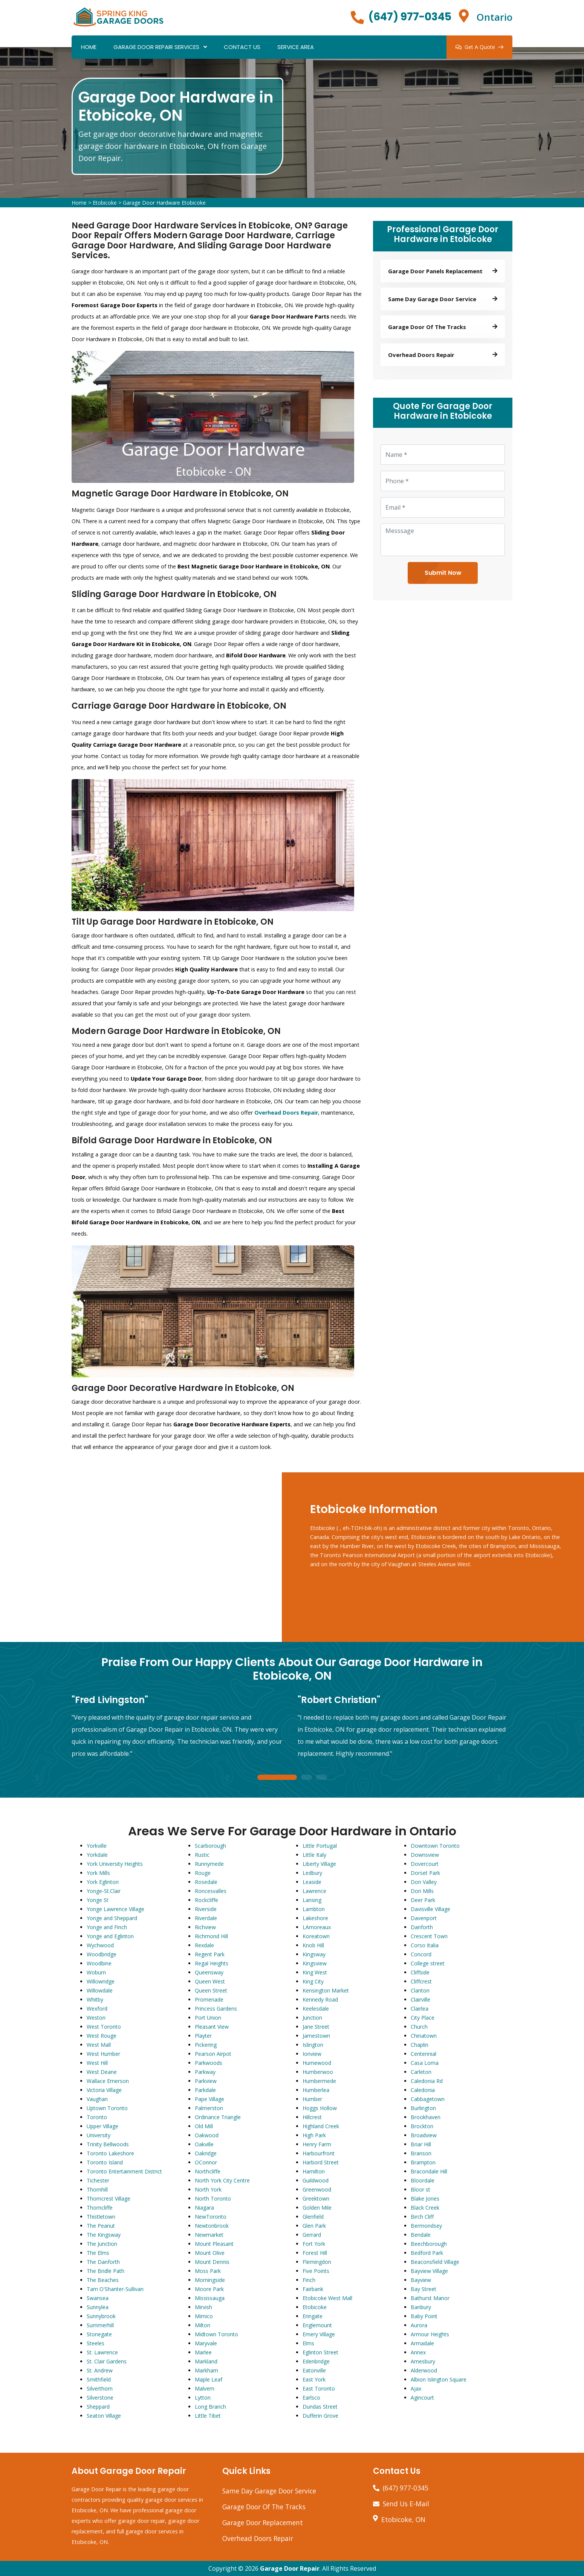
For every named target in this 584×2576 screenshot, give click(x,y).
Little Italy (314, 1854)
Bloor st (420, 2189)
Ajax (416, 2388)
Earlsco (311, 2397)
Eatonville (314, 2370)
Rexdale (204, 1945)
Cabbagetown (428, 2099)
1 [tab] (276, 1778)
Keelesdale (316, 2008)
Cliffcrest (421, 1981)
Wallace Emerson (108, 2080)
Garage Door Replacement (262, 2522)
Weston (96, 2017)
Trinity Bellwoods (108, 2144)
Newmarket (209, 2234)
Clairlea (419, 2008)
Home (88, 47)
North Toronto (213, 2198)
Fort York (314, 2243)
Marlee (203, 2352)
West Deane (102, 2071)
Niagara (204, 2207)
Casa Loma (425, 2062)
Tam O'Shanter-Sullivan (115, 2289)
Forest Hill (315, 2252)
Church (419, 2026)
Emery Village (319, 2334)
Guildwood (316, 2180)
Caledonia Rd (427, 2080)
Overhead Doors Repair (257, 2538)
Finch (309, 2279)
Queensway (209, 1972)
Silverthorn (100, 2388)
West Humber (103, 2053)
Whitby (95, 1999)
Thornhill (97, 2189)
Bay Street (423, 2289)
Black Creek (425, 2207)
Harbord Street (321, 2162)
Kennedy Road (320, 1999)
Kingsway (314, 1954)
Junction (312, 2017)
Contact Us (242, 47)
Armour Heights (430, 2334)
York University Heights (115, 1863)
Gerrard (312, 2234)
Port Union (208, 2017)
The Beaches (103, 2279)
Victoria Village (104, 2090)
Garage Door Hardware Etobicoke (164, 202)
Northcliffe (207, 2171)
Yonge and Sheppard (112, 1918)
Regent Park (210, 1954)
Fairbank (313, 2289)
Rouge (203, 1872)
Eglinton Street (320, 2352)
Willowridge (101, 1981)
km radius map (142, 1557)
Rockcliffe (206, 1900)
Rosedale (206, 1881)
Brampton (423, 2162)
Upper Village (102, 2126)
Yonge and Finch (107, 1927)
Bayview (421, 2279)
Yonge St (98, 1900)
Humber (312, 2099)
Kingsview (315, 1963)
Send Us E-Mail (406, 2503)
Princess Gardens (216, 2008)
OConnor (206, 2162)
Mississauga (210, 2298)
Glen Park (314, 2225)
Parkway (205, 2071)
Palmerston (209, 2108)
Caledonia (423, 2090)
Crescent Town (429, 1936)
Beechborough (429, 2243)
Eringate (313, 2316)
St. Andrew (100, 2370)
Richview (205, 1927)
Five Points (316, 2270)
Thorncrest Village (108, 2198)
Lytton (203, 2397)
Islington (313, 2044)
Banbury (421, 2307)
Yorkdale (97, 1854)
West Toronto (104, 2026)
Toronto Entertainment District (124, 2171)
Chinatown (424, 2035)
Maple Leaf (208, 2379)
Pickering (206, 2044)
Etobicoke (105, 202)
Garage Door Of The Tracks (264, 2506)
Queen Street (211, 1990)
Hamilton (314, 2171)
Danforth (422, 1927)
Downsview (425, 1854)
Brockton (422, 2126)
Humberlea (316, 2090)
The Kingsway (104, 2234)
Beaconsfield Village (435, 2261)
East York (314, 2379)
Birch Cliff (422, 2216)
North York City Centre (222, 2180)
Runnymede (209, 1863)
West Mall (99, 2044)
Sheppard (98, 2406)
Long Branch (210, 2406)
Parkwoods (208, 2062)
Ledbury (312, 1872)
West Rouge (101, 2035)
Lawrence (314, 1890)
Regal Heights (211, 1963)
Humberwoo (318, 2071)
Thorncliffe (100, 2207)
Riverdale (206, 1918)
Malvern (204, 2388)
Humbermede (319, 2080)
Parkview (206, 2080)
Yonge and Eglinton (110, 1936)
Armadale (422, 2343)
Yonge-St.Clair (104, 1890)
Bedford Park (427, 2252)
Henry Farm (317, 2144)
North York (208, 2189)
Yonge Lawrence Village (115, 1909)
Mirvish (203, 2307)
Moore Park (209, 2289)
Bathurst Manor (430, 2298)
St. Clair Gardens (107, 2361)
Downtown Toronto (435, 1845)
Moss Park (208, 2270)
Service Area (295, 47)
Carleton (421, 2071)
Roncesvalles (210, 1890)
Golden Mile (317, 2207)
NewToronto (210, 2216)
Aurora (419, 2325)
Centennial (423, 2053)
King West (315, 1972)
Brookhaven (425, 2117)
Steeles (95, 2343)
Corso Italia (425, 1945)
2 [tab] (306, 1778)
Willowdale (100, 1990)
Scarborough (210, 1845)
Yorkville (97, 1845)
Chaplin (419, 2044)
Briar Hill (421, 2144)
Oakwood (207, 2135)
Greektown (316, 2198)
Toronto (97, 2117)
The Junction (102, 2243)
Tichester (98, 2180)
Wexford (97, 2008)
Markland (206, 2361)
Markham (206, 2370)
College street (428, 1963)
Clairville (420, 1999)
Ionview (312, 2053)
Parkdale (205, 2090)
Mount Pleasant (214, 2243)
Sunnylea (98, 2307)
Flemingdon (317, 2261)
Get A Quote (479, 47)
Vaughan (97, 2099)
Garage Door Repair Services (156, 47)
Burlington (423, 2108)
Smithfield (99, 2379)
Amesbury (423, 2361)
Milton (202, 2325)
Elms (308, 2343)
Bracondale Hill (429, 2171)
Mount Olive (210, 2252)
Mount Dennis (212, 2261)
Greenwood (317, 2189)
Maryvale (206, 2343)
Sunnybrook (101, 2316)
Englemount (317, 2325)
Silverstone (100, 2397)
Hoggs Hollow (320, 2108)
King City (313, 1981)
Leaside (312, 1881)
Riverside (206, 1909)
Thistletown (101, 2216)
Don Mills (422, 1890)
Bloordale (422, 2180)
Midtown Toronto (216, 2334)
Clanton (420, 1990)
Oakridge (206, 2153)
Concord (421, 1954)
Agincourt (422, 2397)
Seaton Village (104, 2415)
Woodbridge (101, 1954)
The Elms (98, 2252)
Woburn (96, 1972)
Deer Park (423, 1900)
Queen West (210, 1981)
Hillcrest (312, 2117)
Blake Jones (425, 2198)
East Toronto (319, 2388)
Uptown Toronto (107, 2108)
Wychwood (100, 1945)
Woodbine (99, 1963)
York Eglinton (103, 1881)
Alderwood (424, 2370)
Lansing (312, 1900)
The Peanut (101, 2225)
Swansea (98, 2298)
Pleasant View (212, 2026)
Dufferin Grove (320, 2415)
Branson (421, 2153)
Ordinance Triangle (218, 2117)
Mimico (204, 2316)
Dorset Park (425, 1872)
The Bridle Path (105, 2270)
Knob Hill (313, 1945)
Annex (418, 2352)
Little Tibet (208, 2415)
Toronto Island (105, 2162)
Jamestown (316, 2035)
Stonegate (99, 2334)
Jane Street (316, 2026)
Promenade (209, 1999)
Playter (203, 2035)
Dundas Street (320, 2406)
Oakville (204, 2144)
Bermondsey (426, 2225)
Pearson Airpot (213, 2053)
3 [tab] (321, 1778)
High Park (314, 2135)
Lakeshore (315, 1918)
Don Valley (424, 1881)
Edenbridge (316, 2361)
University (98, 2135)
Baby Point (424, 2316)
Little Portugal (320, 1845)
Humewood (317, 2062)
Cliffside (420, 1972)
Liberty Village (319, 1863)
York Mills (98, 1872)
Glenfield (313, 2216)
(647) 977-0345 (409, 16)
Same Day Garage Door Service (269, 2490)
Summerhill (100, 2325)
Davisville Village (430, 1909)
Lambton (314, 1909)
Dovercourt (425, 1863)
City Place (422, 2017)
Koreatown (316, 1936)
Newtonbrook (212, 2225)
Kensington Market (326, 1990)
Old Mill (204, 2126)
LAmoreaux (317, 1927)
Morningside (210, 2279)
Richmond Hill (211, 1936)
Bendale (421, 2234)
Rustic (202, 1854)
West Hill (97, 2062)
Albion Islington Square (438, 2379)
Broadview (424, 2135)
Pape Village (209, 2099)
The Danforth (103, 2261)
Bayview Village (429, 2270)
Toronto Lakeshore (110, 2153)
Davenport (424, 1918)
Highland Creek (321, 2126)
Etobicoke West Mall (327, 2298)
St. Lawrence (102, 2352)
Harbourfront (319, 2153)
